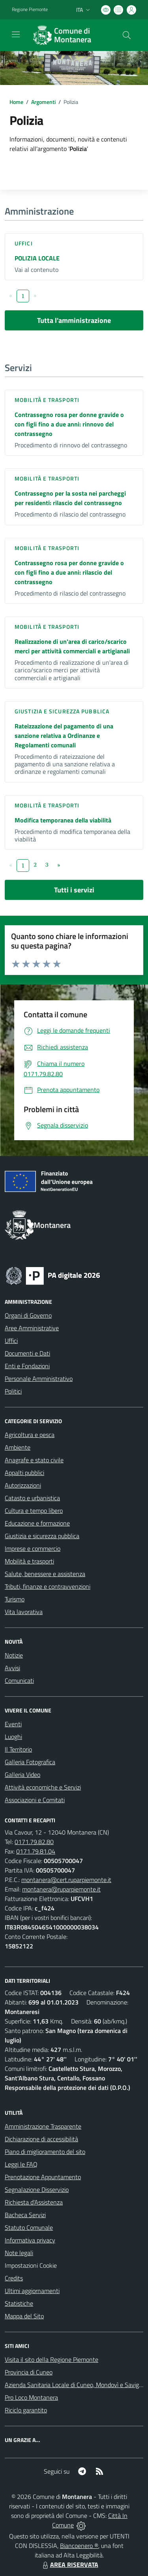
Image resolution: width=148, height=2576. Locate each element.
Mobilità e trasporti (47, 400)
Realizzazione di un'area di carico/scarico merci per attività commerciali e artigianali (72, 646)
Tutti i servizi (74, 889)
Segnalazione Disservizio (37, 2189)
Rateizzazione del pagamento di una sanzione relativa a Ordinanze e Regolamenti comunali (64, 735)
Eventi (13, 1724)
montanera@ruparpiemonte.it (61, 1889)
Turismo (14, 1599)
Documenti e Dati (27, 1353)
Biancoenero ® (79, 2545)
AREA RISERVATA (69, 2564)
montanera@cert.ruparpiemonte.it (66, 1879)
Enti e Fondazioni (27, 1366)
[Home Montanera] (70, 35)
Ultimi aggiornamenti (32, 2290)
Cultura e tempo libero (34, 1510)
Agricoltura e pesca (29, 1434)
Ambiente (17, 1447)
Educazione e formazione (37, 1523)
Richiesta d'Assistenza (34, 2202)
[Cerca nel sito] (126, 35)
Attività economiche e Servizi (43, 1787)
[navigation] (16, 34)
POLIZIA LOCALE (37, 258)
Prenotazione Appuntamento (43, 2177)
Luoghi (13, 1736)
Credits (14, 2278)
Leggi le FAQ (21, 2164)
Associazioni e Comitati (35, 1800)
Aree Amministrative (32, 1328)
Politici (13, 1391)
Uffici (24, 243)
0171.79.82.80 (34, 1841)
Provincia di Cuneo (28, 2372)
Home (16, 102)
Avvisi (12, 1668)
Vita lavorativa (24, 1611)
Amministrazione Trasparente (43, 2126)
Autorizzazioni (23, 1485)
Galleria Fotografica (30, 1762)
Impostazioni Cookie (31, 2265)
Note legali (19, 2252)
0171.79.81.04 (35, 1851)
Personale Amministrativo (39, 1378)
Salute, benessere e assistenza (45, 1573)
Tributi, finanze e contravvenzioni (47, 1586)
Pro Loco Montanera (31, 2397)
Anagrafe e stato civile (34, 1460)
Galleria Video (22, 1774)
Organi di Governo (28, 1315)
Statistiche (19, 2303)
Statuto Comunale (29, 2227)
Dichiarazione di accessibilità (41, 2139)
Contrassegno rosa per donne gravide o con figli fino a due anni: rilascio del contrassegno (69, 572)
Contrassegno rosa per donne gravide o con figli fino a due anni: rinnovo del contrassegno (69, 424)
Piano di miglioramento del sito (45, 2151)
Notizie (14, 1655)
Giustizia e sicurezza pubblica (62, 711)
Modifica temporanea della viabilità (63, 820)
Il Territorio (18, 1749)
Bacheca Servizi (25, 2215)
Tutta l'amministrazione (74, 320)
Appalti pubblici (24, 1472)
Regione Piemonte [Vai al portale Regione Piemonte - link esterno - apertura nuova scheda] (30, 9)
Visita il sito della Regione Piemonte (51, 2359)
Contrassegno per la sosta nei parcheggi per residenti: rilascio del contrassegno (70, 497)
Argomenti (43, 102)
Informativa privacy (30, 2240)
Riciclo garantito (26, 2410)
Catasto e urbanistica (32, 1498)
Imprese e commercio (32, 1548)
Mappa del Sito (24, 2316)
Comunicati (19, 1680)
